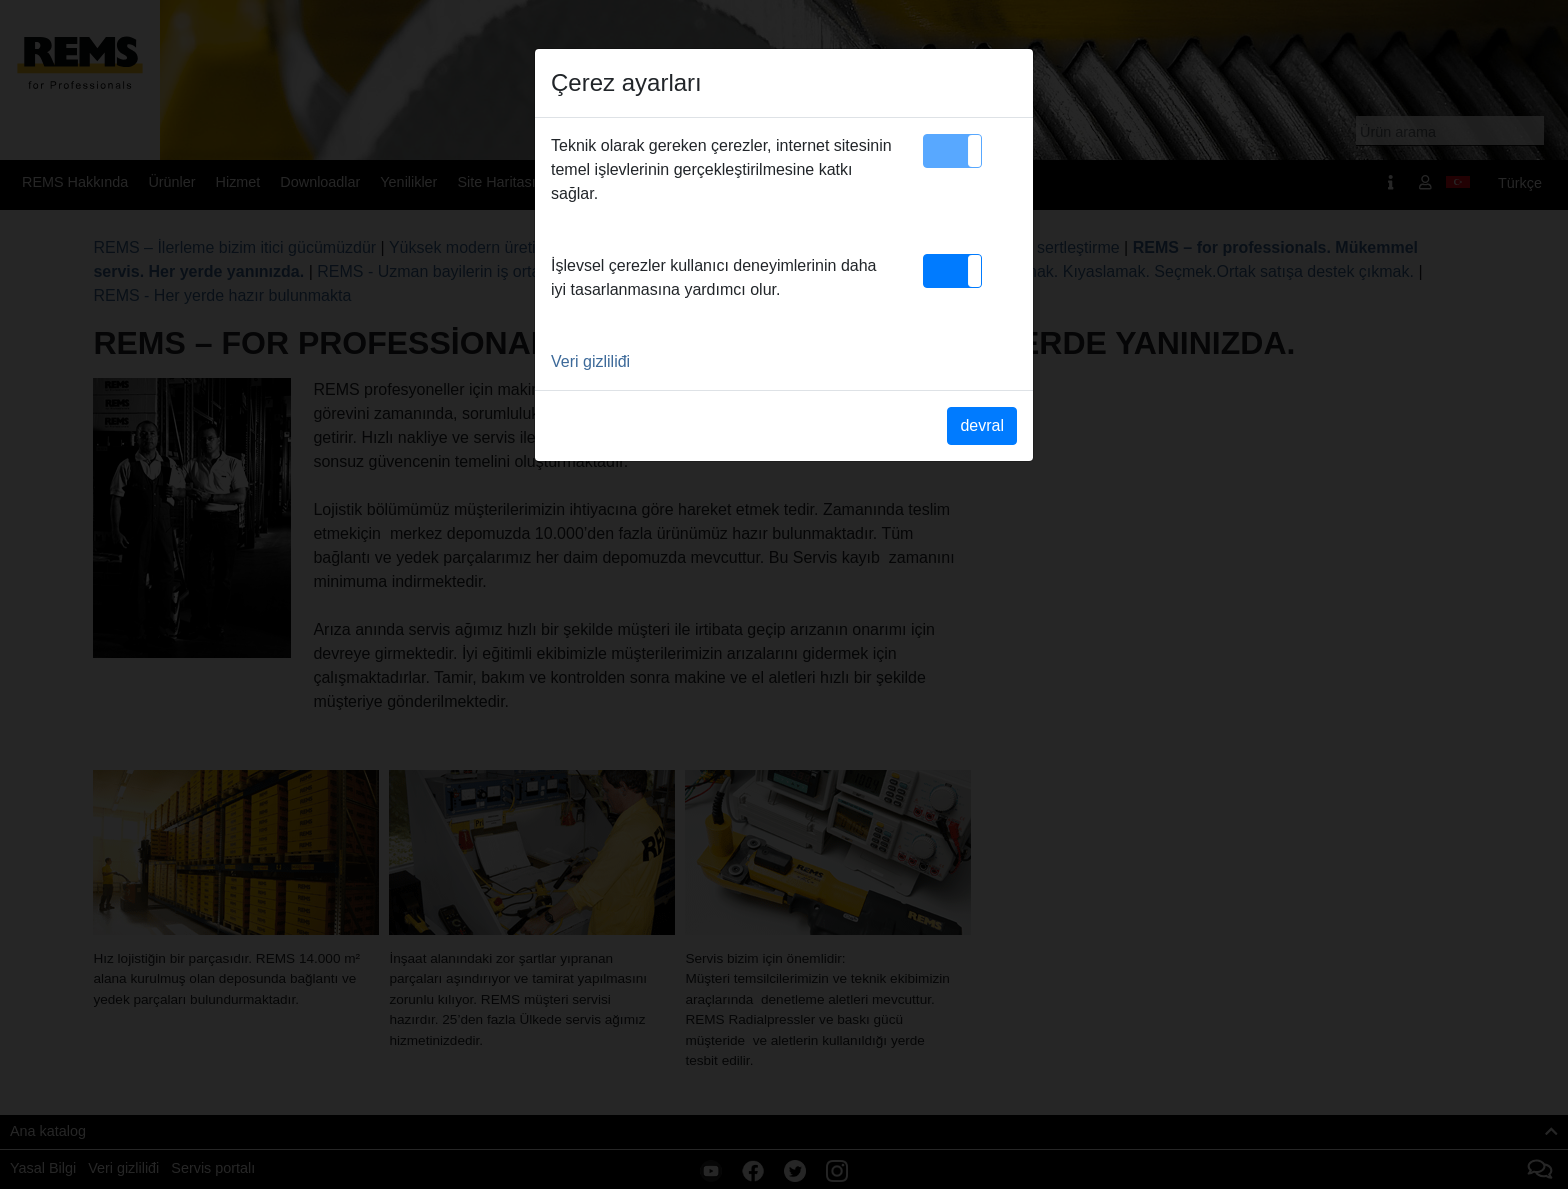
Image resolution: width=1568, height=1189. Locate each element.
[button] (952, 151)
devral (982, 425)
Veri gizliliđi (590, 361)
